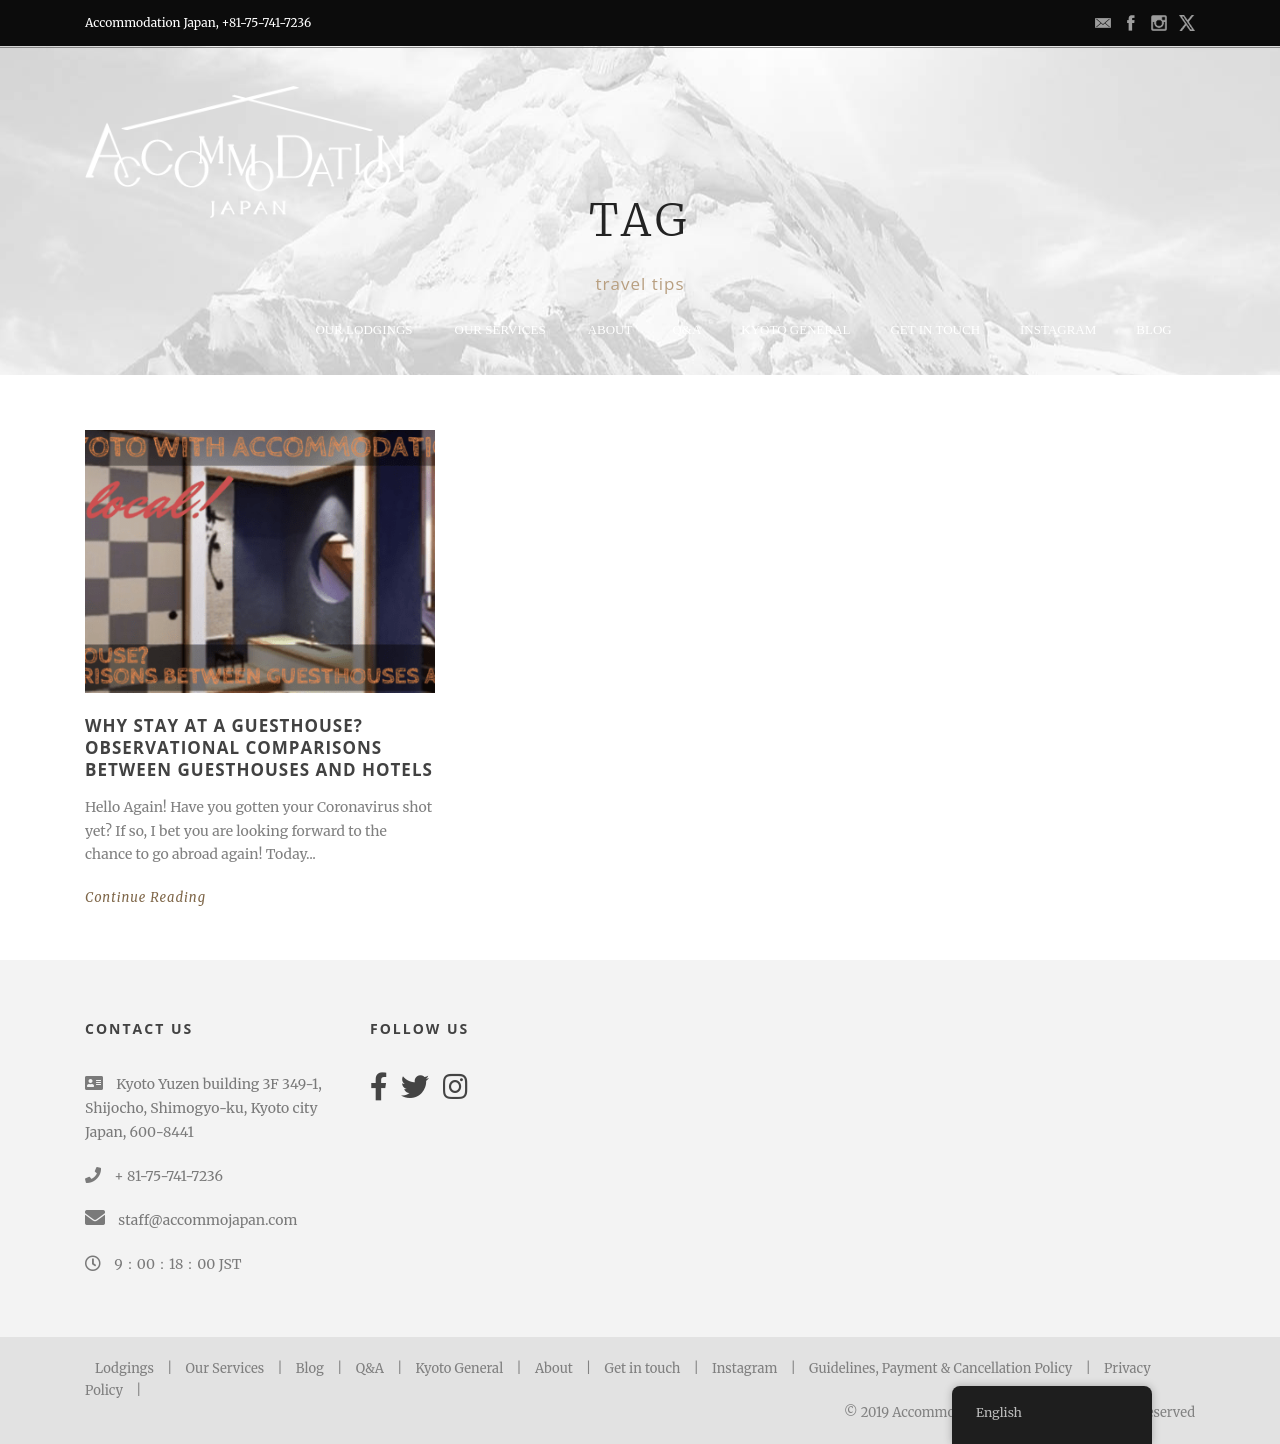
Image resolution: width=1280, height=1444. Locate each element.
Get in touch (642, 1368)
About (555, 1368)
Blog (310, 1368)
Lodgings (124, 1368)
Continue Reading (145, 897)
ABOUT (610, 329)
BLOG (1153, 329)
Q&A (686, 329)
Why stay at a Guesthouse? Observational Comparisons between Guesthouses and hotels (259, 747)
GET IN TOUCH (935, 329)
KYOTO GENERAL (795, 329)
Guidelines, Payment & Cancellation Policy (940, 1368)
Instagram (1058, 329)
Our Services (500, 329)
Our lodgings (363, 329)
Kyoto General (460, 1368)
